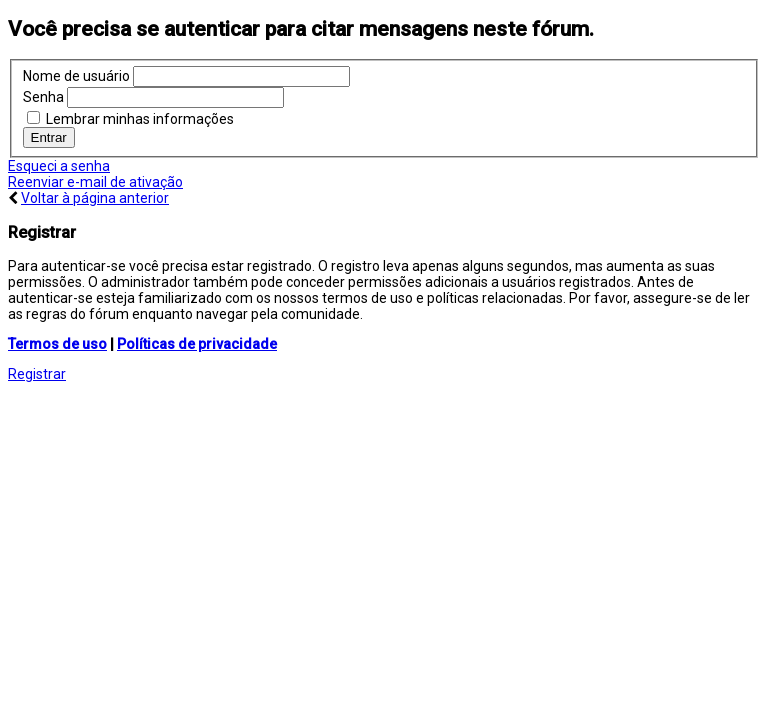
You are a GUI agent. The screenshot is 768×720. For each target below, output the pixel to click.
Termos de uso (57, 344)
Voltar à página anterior (95, 198)
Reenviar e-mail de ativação (95, 182)
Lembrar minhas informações (130, 119)
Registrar (37, 374)
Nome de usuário (76, 76)
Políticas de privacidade (197, 344)
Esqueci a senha (59, 166)
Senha (43, 97)
